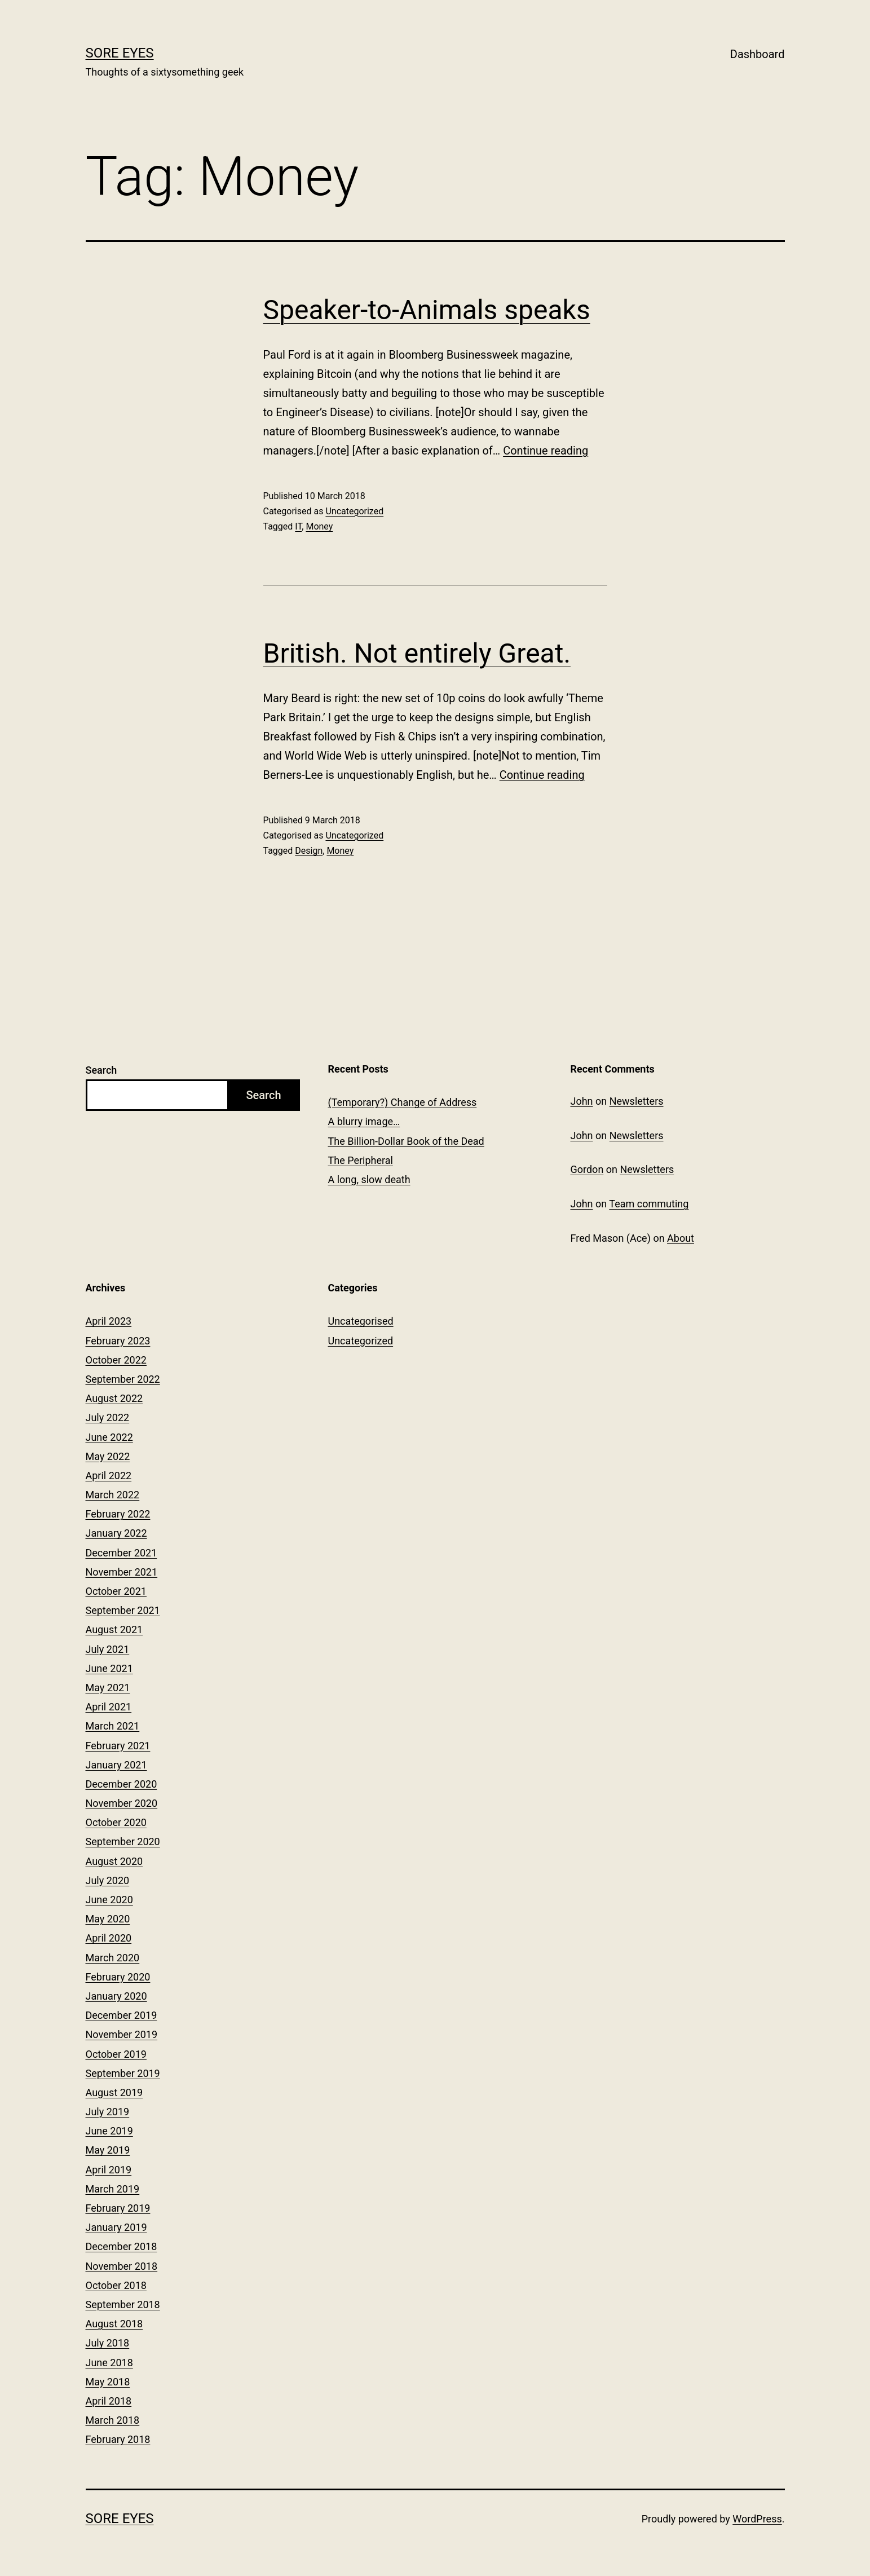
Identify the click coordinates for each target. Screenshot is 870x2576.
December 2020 (121, 1784)
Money (319, 526)
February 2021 (118, 1746)
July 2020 (108, 1880)
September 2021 (123, 1610)
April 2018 (109, 2401)
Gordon (587, 1169)
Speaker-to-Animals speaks (426, 310)
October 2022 (116, 1360)
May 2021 (108, 1687)
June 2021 (109, 1668)
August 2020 (114, 1861)
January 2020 (116, 1996)
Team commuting (648, 1204)
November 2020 (122, 1803)
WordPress (756, 2519)
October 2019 (116, 2054)
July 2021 (108, 1649)
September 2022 (123, 1379)
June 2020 (109, 1899)
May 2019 (108, 2150)
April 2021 (109, 1707)
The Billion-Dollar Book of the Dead (406, 1141)
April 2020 (109, 1938)
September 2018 (123, 2304)
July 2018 (108, 2343)
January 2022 (116, 1533)
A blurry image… (364, 1121)
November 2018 (122, 2266)
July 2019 (108, 2112)
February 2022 (118, 1514)
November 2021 (122, 1572)
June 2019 (109, 2131)
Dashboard (757, 54)
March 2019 (113, 2189)
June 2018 (109, 2362)
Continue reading (545, 450)
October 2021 (116, 1591)
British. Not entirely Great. (417, 653)
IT (298, 526)
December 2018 (121, 2246)
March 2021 (113, 1726)
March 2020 (113, 1958)
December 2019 (121, 2015)
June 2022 (109, 1437)
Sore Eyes (120, 53)
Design (309, 850)
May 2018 (108, 2382)
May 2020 (108, 1919)
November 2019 (122, 2034)
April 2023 (109, 1321)
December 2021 (121, 1553)
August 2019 (114, 2092)
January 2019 (116, 2227)
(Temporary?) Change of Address (402, 1102)
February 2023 (118, 1341)
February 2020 (118, 1977)
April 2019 (109, 2170)
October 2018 (116, 2285)
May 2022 (108, 1456)
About (680, 1238)
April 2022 (109, 1475)
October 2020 (116, 1822)
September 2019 (123, 2073)
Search (101, 1070)
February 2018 (118, 2439)
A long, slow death (369, 1179)
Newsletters (637, 1101)
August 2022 (114, 1398)
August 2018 (114, 2324)
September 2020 (123, 1841)
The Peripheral (360, 1160)
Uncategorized (354, 511)
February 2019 (118, 2208)
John (582, 1101)
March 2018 (113, 2420)
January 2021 (116, 1765)
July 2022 (108, 1417)
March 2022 (113, 1495)
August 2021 (114, 1629)
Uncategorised (361, 1321)
